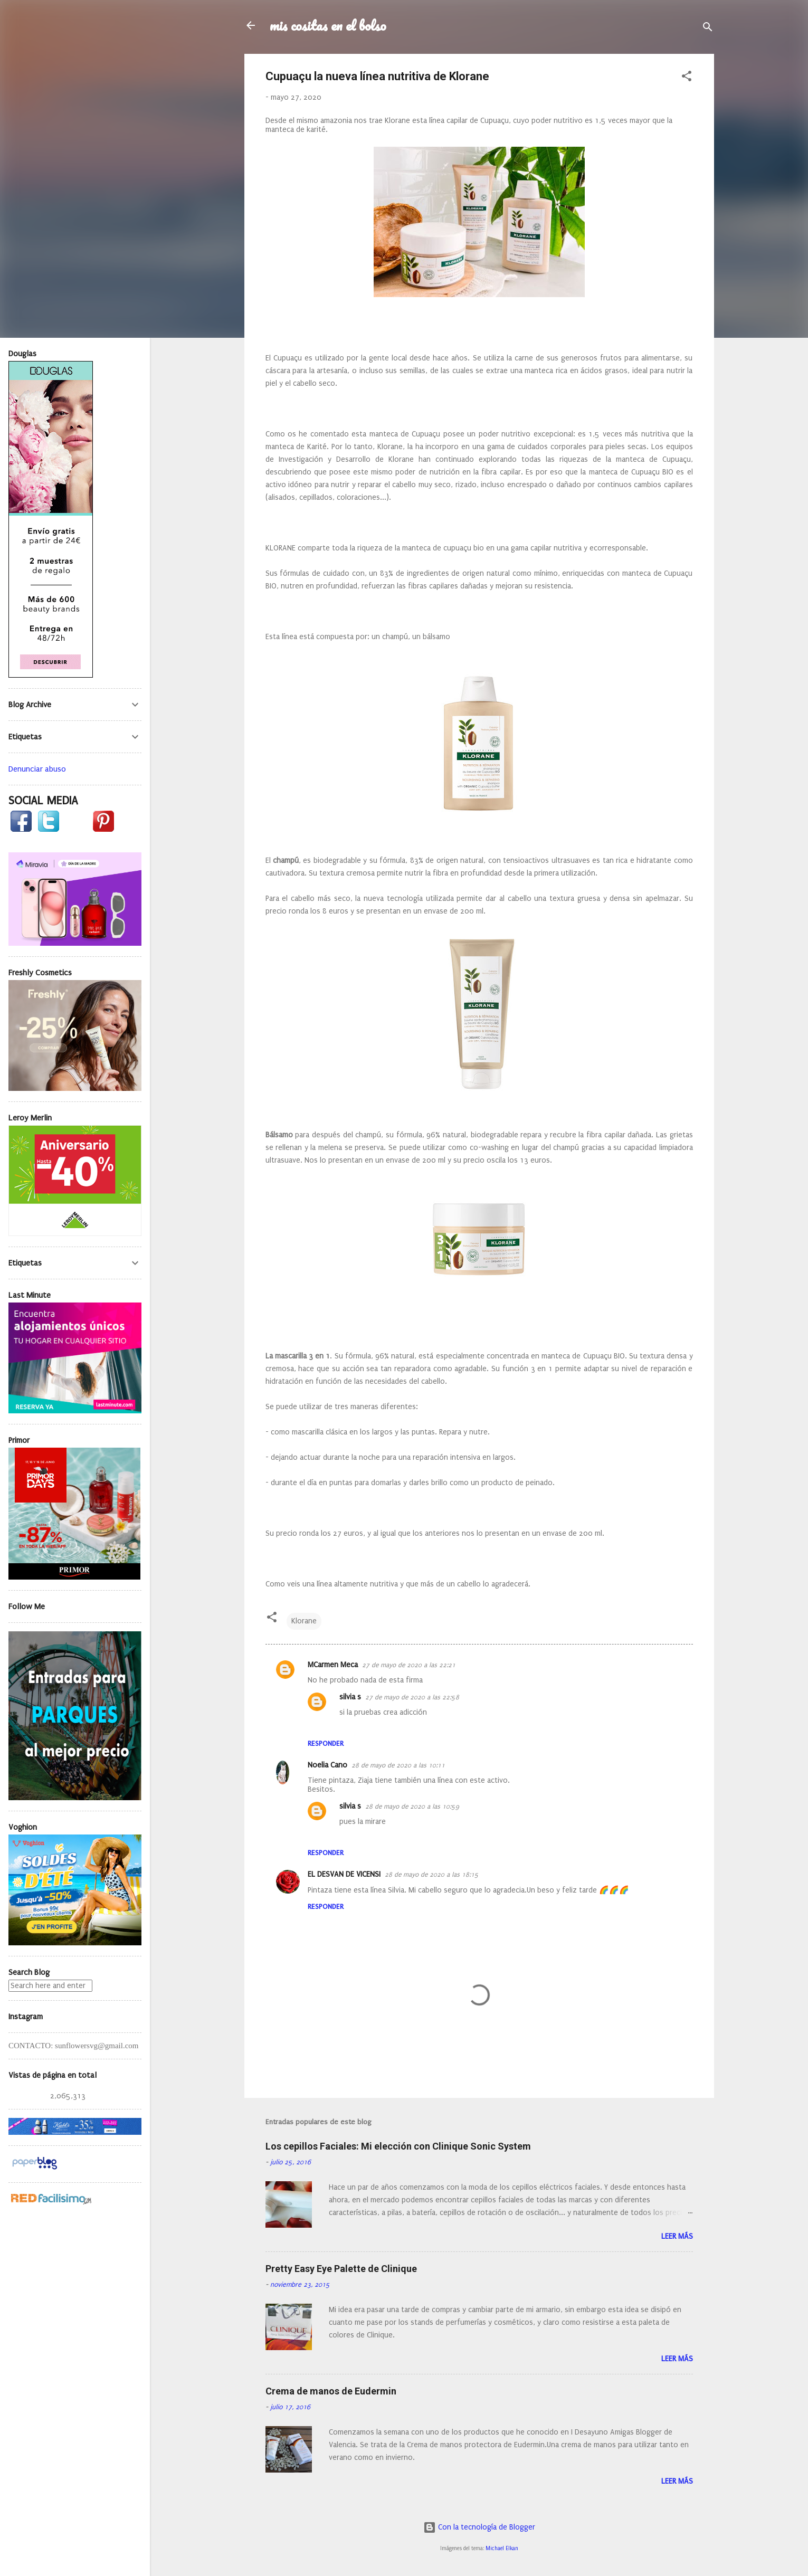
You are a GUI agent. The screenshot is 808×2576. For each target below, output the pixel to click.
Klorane (304, 1621)
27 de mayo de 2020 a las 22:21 (408, 1665)
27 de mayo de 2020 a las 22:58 (412, 1697)
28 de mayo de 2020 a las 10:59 (412, 1806)
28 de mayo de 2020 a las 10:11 (398, 1765)
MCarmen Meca (333, 1664)
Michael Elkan (502, 2548)
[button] (686, 78)
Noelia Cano (327, 1765)
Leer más (677, 2236)
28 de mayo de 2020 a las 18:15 (432, 1874)
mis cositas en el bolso (328, 25)
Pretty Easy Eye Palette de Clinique (341, 2268)
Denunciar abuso (37, 769)
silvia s (350, 1697)
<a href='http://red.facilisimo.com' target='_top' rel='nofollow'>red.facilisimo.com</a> (51, 2199)
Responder (326, 1743)
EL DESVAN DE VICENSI (344, 1874)
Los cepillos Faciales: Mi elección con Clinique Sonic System (398, 2146)
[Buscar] (707, 29)
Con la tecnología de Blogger (479, 2527)
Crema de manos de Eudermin (330, 2391)
